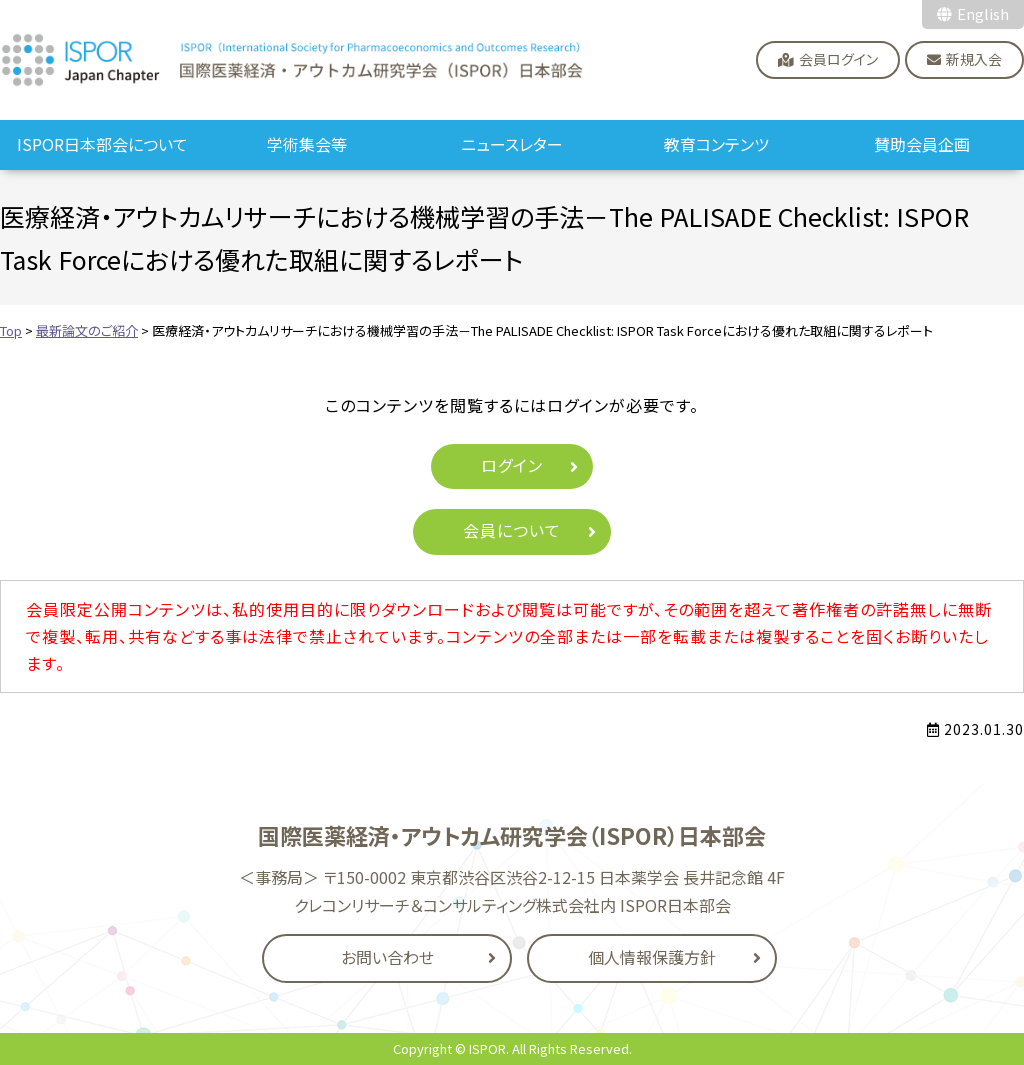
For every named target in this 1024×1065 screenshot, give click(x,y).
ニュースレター (512, 144)
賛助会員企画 (922, 144)
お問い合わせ (387, 957)
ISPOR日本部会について (102, 144)
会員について (512, 530)
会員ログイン (838, 59)
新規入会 (974, 59)
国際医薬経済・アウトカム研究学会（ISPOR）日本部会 (293, 60)
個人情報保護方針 (652, 957)
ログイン (512, 465)
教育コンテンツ (716, 144)
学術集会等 (307, 144)
